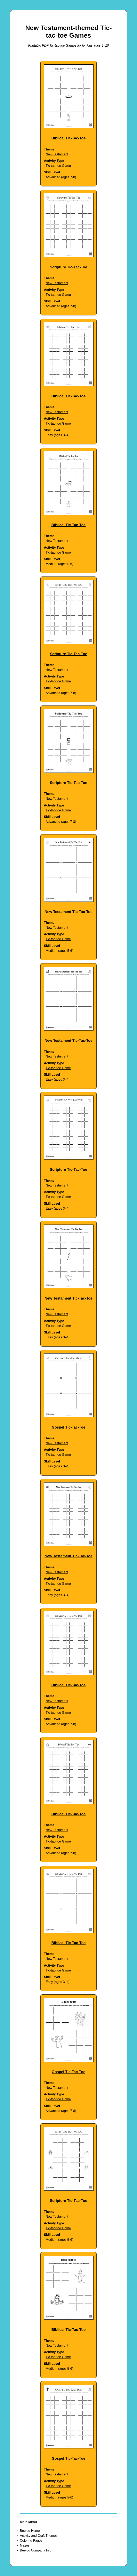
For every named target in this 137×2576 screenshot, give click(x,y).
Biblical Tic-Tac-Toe (68, 138)
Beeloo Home (30, 2530)
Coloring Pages (31, 2540)
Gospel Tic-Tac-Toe (68, 1427)
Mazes (25, 2545)
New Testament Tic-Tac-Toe (68, 912)
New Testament (57, 154)
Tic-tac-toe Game (58, 165)
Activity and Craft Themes (38, 2535)
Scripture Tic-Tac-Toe (68, 267)
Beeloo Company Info (35, 2550)
